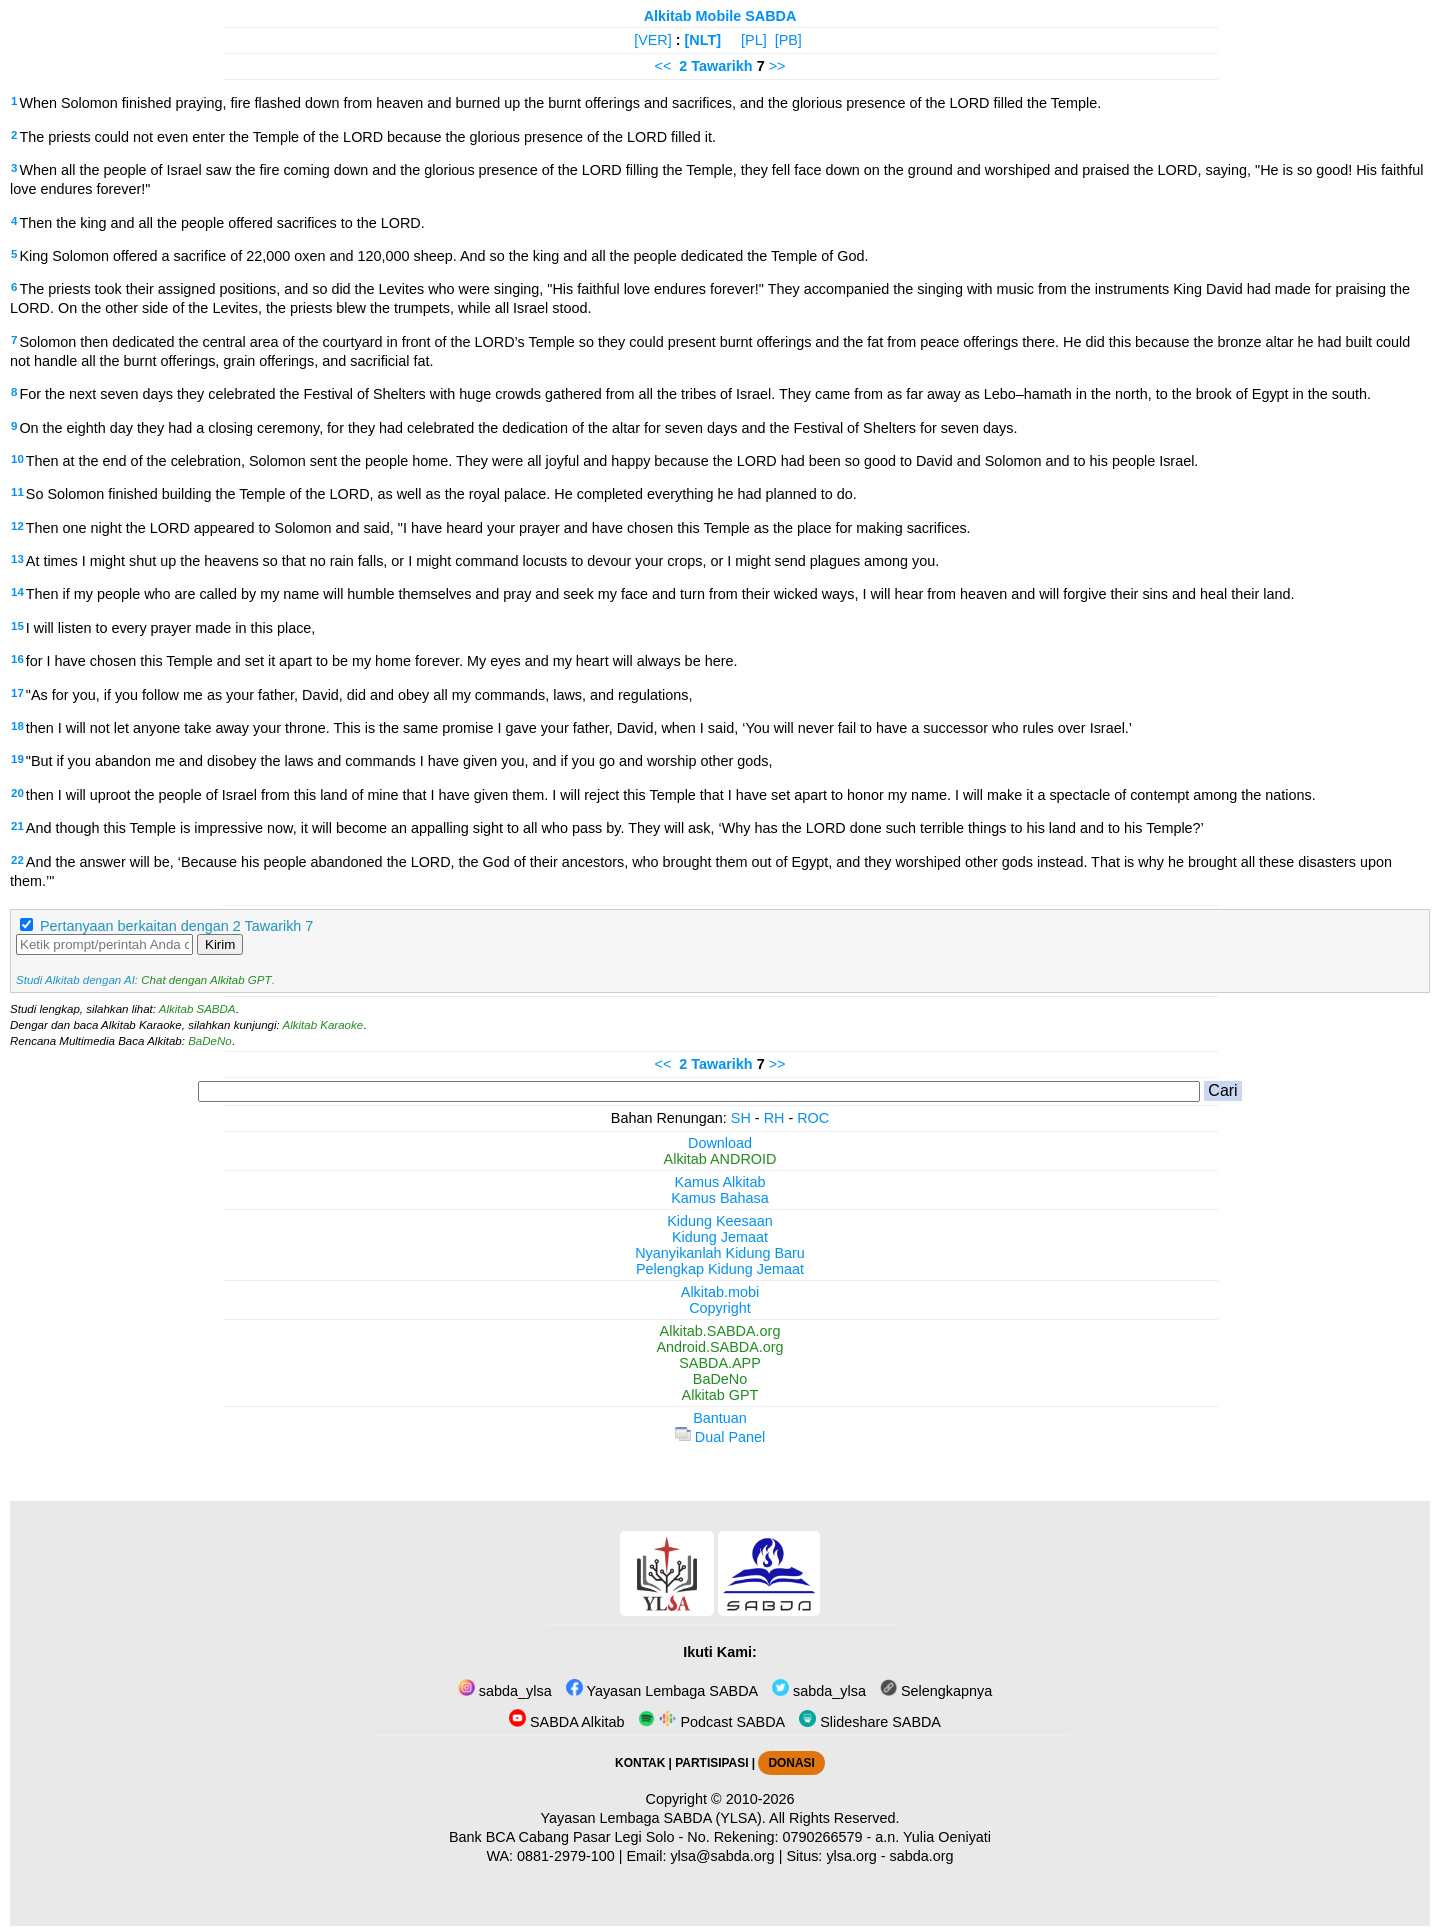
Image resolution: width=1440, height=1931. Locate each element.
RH (774, 1118)
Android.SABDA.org (719, 1347)
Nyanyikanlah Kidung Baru (720, 1253)
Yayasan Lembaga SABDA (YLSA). (653, 1818)
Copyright (720, 1308)
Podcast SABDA (711, 1722)
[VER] (653, 40)
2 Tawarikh (715, 66)
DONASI (791, 1763)
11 (17, 492)
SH (741, 1118)
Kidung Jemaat (720, 1237)
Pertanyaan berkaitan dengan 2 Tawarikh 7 (176, 926)
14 (17, 592)
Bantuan (720, 1418)
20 (17, 793)
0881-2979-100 (566, 1856)
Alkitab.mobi (720, 1292)
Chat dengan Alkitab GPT (206, 980)
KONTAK (640, 1763)
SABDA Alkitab (566, 1722)
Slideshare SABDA (870, 1722)
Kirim (220, 944)
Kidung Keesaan (720, 1221)
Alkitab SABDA (197, 1009)
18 (17, 726)
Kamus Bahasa (720, 1198)
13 (17, 559)
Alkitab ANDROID (720, 1159)
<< (663, 66)
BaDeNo (210, 1041)
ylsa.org (851, 1856)
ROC (813, 1118)
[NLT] (703, 40)
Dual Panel (720, 1437)
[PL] (754, 40)
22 (17, 860)
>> (777, 66)
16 (17, 659)
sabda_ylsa (505, 1691)
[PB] (788, 40)
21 (17, 826)
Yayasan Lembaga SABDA (662, 1691)
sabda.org (922, 1856)
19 (17, 759)
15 (17, 626)
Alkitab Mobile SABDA (720, 16)
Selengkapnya (936, 1691)
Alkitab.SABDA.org (720, 1331)
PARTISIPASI (711, 1763)
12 (17, 526)
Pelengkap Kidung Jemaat (720, 1269)
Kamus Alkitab (719, 1182)
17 (17, 693)
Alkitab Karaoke (323, 1025)
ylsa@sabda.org (722, 1856)
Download (720, 1143)
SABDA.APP (720, 1363)
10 (17, 459)
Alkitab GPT (720, 1395)
